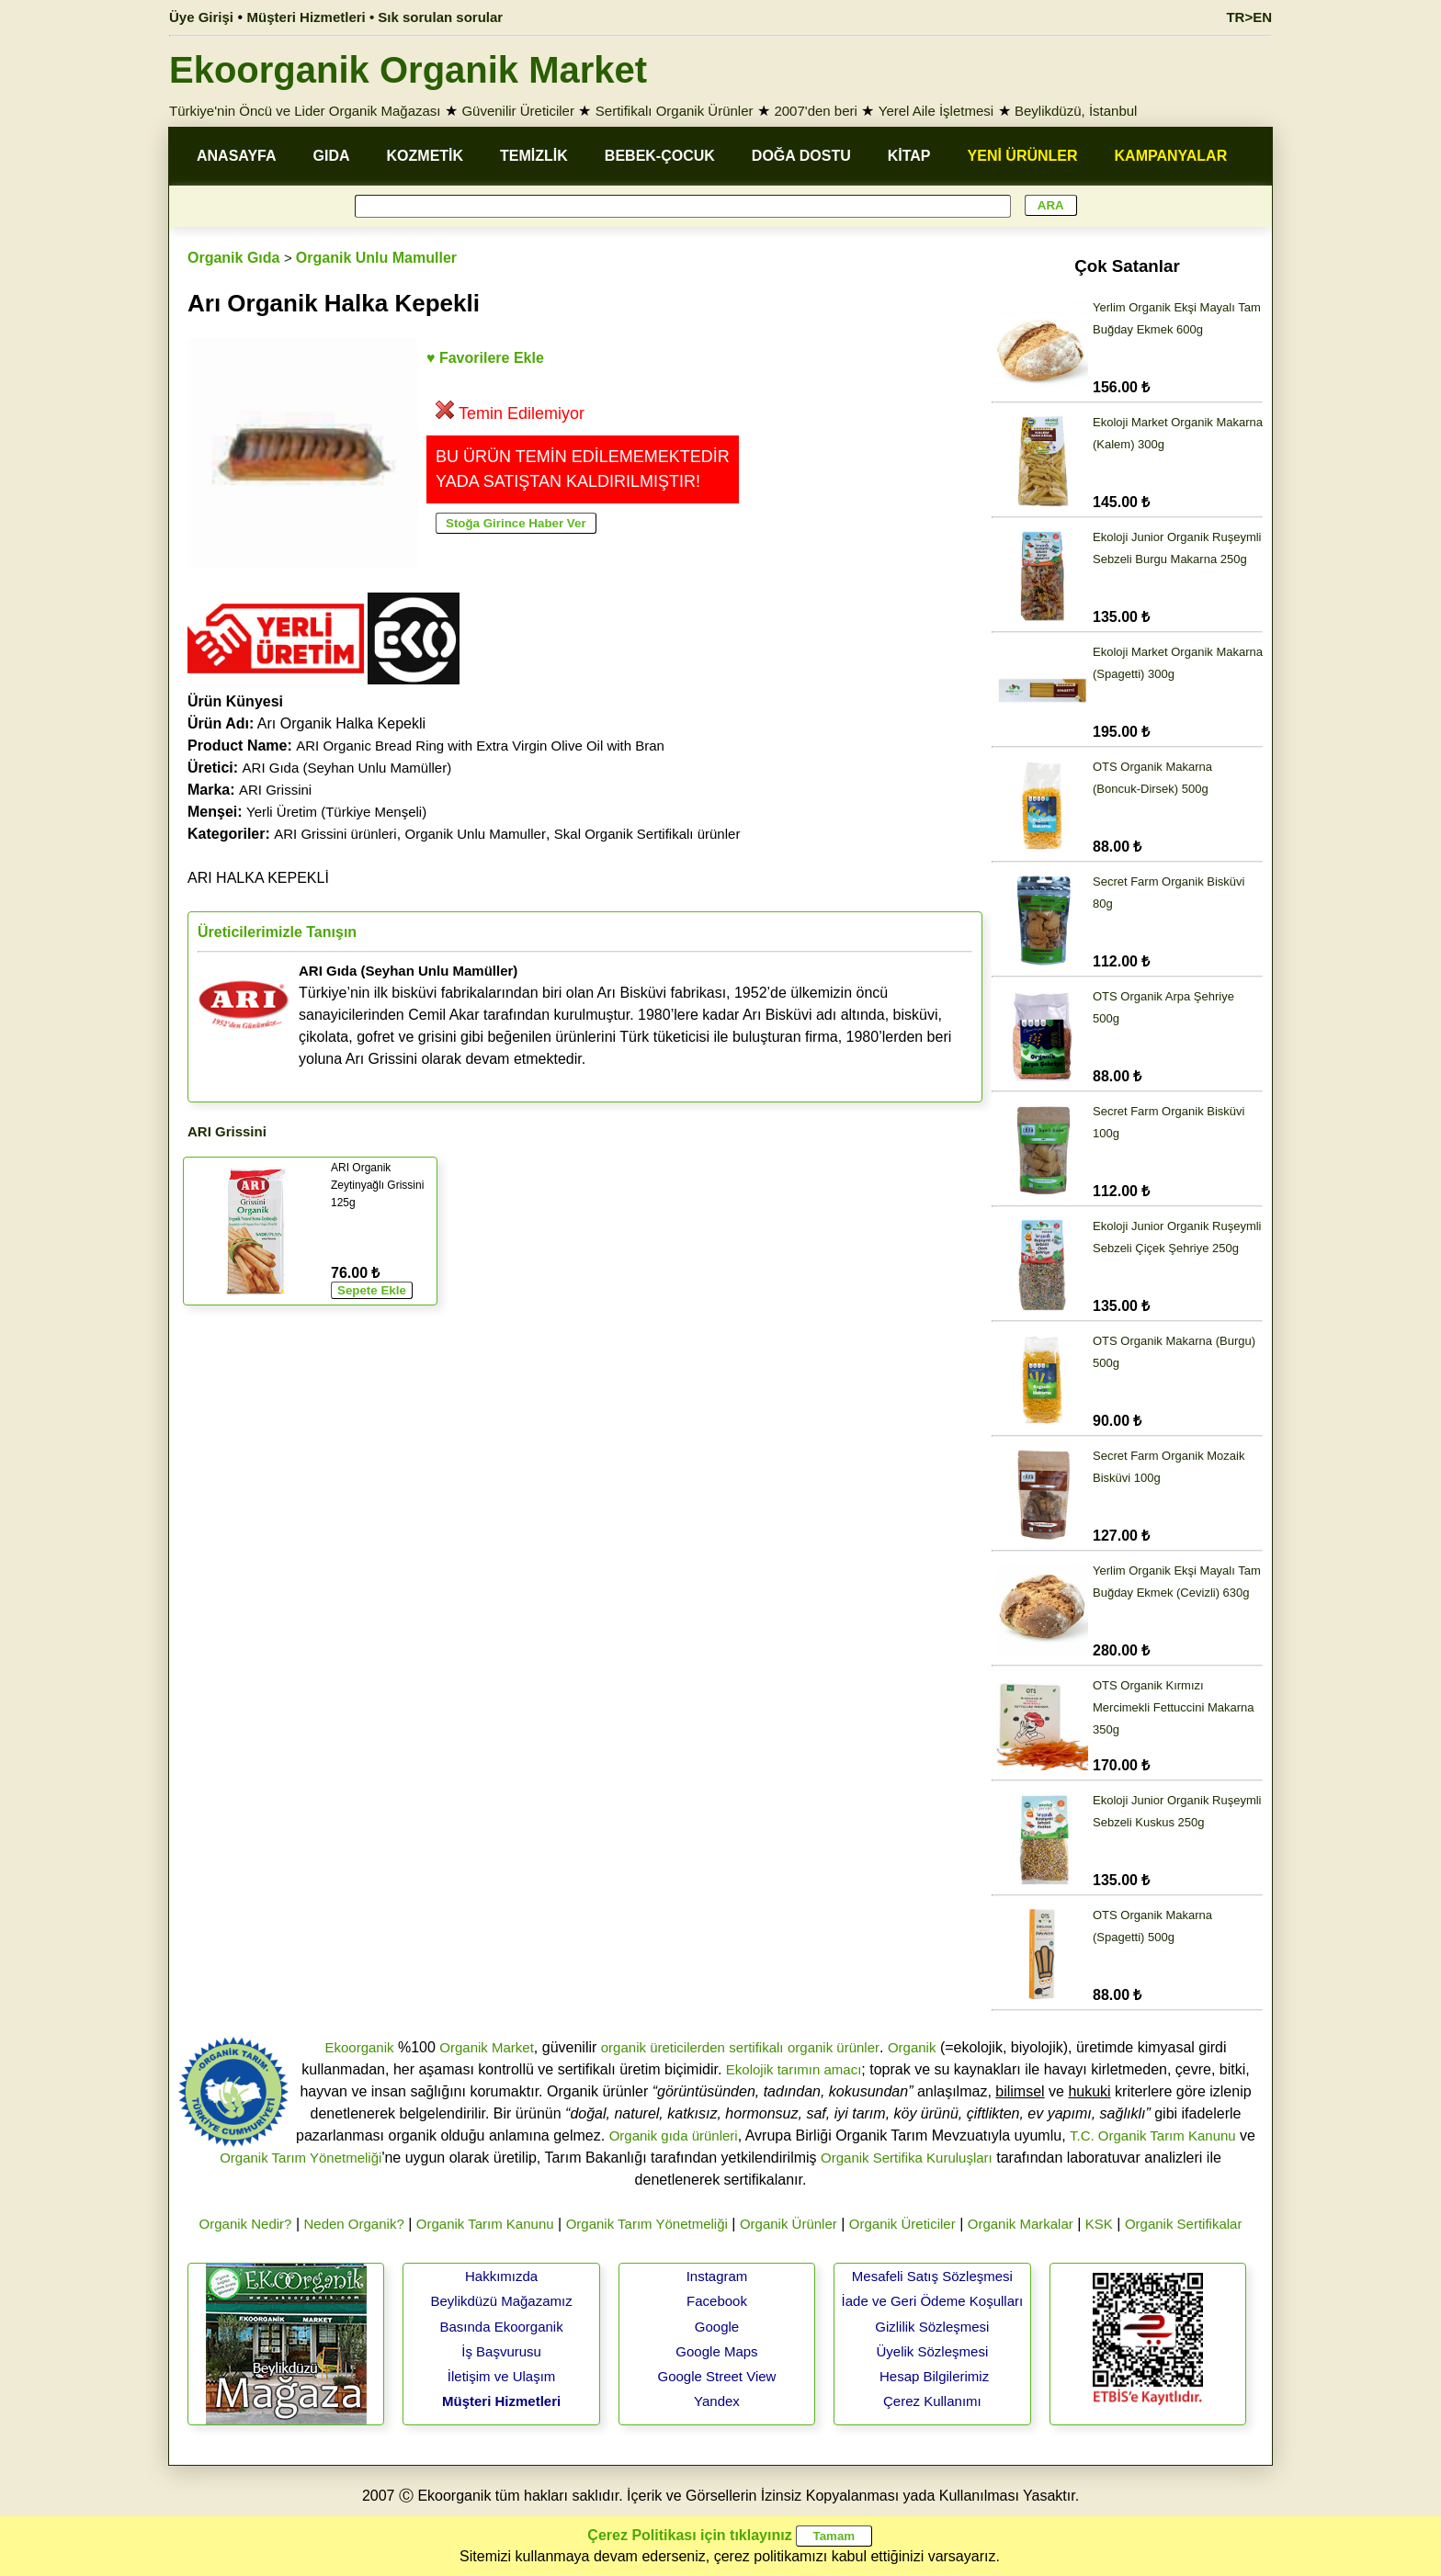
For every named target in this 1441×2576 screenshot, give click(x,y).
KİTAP (909, 156)
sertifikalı (756, 2047)
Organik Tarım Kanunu (485, 2223)
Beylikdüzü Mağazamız (501, 2301)
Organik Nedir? (245, 2223)
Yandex (717, 2401)
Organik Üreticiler (902, 2223)
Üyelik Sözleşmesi (933, 2351)
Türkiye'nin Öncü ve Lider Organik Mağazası (305, 111)
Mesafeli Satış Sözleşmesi (932, 2276)
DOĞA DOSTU (801, 156)
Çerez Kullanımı (932, 2401)
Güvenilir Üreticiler (517, 111)
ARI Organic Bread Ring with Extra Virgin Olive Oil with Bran (480, 745)
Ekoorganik (358, 2047)
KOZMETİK (425, 156)
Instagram (717, 2276)
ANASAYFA (237, 156)
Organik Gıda (233, 258)
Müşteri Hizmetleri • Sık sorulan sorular (375, 17)
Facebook (716, 2301)
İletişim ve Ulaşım (502, 2376)
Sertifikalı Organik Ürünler (675, 111)
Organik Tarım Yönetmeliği (300, 2157)
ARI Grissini (275, 789)
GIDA (331, 156)
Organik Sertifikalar (1183, 2223)
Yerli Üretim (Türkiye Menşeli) (336, 811)
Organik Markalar (1020, 2223)
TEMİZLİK (534, 156)
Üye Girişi (201, 17)
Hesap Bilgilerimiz (934, 2376)
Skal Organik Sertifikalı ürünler (647, 834)
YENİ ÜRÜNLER (1023, 156)
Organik (912, 2047)
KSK (1099, 2223)
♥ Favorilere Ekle (485, 358)
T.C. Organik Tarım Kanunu (1153, 2135)
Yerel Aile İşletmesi (936, 111)
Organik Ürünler (788, 2223)
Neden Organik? (354, 2223)
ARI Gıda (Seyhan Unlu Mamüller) (347, 767)
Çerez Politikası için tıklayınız (689, 2535)
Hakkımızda (501, 2276)
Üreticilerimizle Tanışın (277, 932)
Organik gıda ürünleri (673, 2135)
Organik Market (486, 2047)
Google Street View (716, 2376)
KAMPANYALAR (1171, 156)
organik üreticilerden (663, 2047)
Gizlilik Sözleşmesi (932, 2326)
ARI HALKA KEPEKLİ (258, 878)
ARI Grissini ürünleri (335, 834)
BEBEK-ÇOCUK (660, 156)
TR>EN (1249, 17)
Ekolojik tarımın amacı (794, 2069)
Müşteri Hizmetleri (501, 2401)
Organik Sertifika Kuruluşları (907, 2157)
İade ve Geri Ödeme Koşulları (933, 2301)
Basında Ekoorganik (500, 2326)
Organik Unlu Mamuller (376, 258)
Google (717, 2326)
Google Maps (716, 2351)
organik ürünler (833, 2047)
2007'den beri (815, 111)
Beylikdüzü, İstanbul (1076, 111)
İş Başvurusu (501, 2351)
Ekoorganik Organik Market (408, 70)
